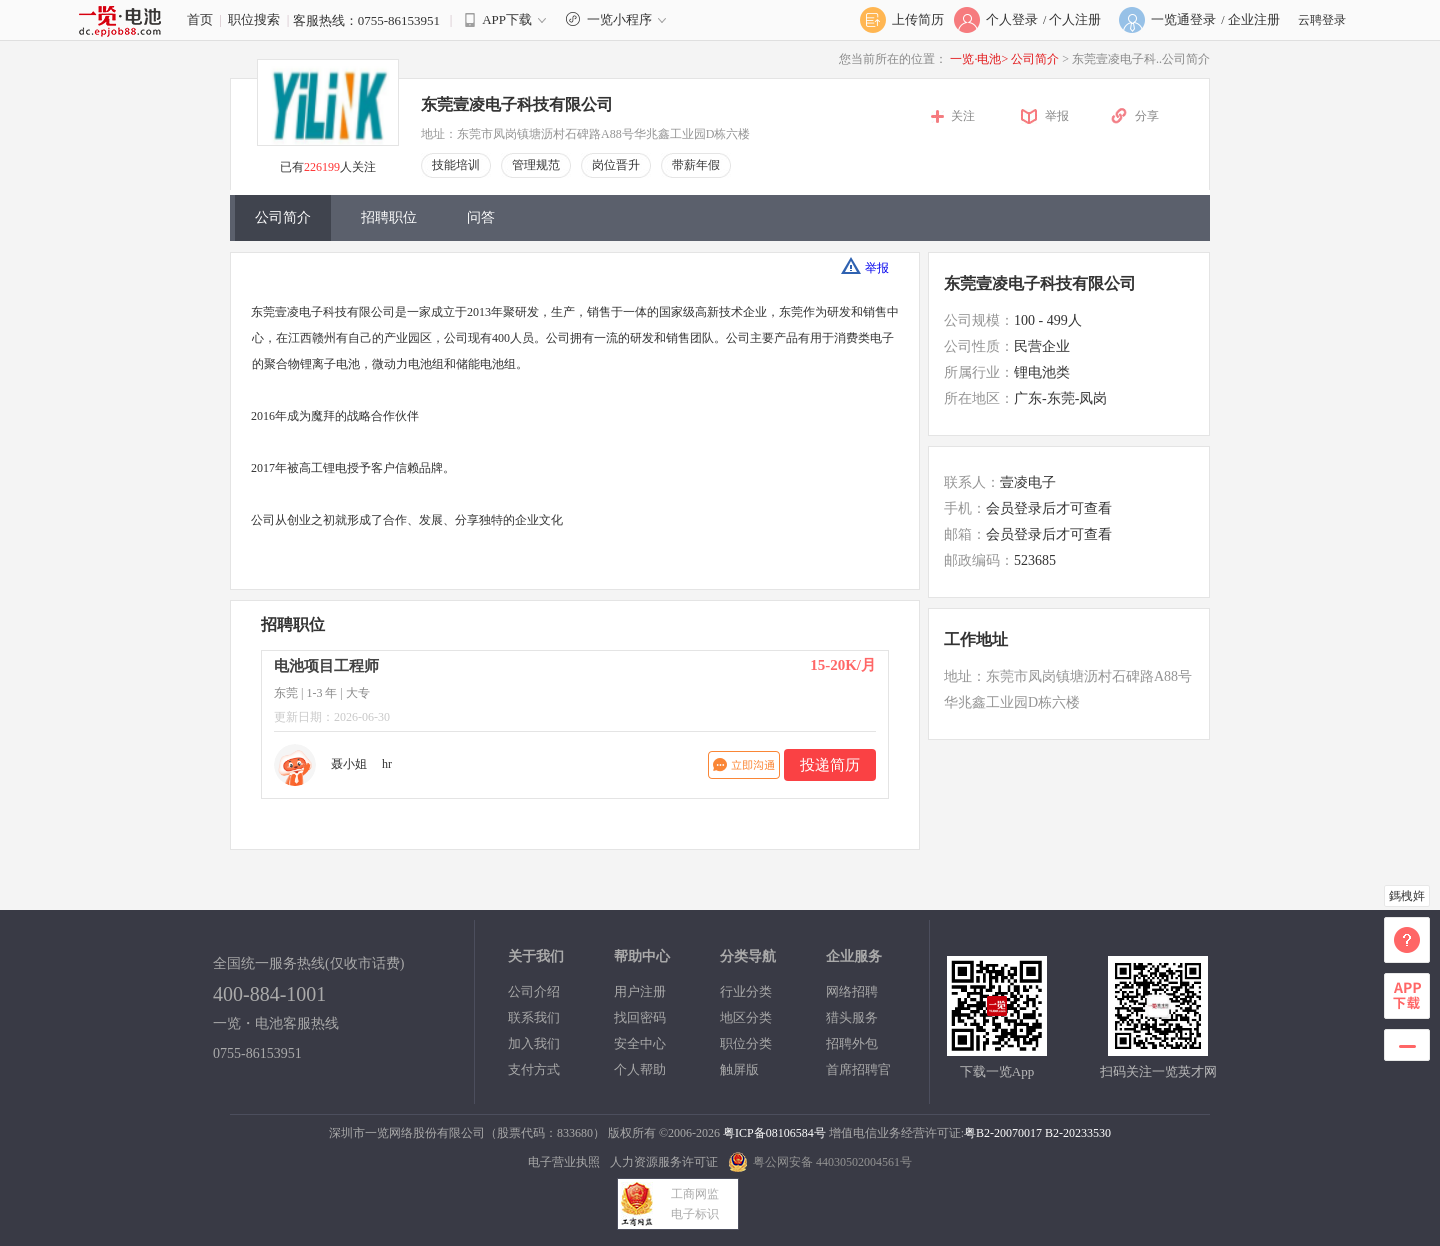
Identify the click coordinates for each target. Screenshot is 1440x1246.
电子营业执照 (564, 1162)
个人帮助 (640, 1069)
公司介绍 (534, 991)
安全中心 (640, 1043)
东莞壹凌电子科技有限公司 (517, 104)
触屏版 (739, 1069)
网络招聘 (852, 991)
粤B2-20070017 (1003, 1133)
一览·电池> (979, 59)
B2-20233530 (1078, 1133)
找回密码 (640, 1017)
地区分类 (746, 1017)
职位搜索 (254, 19)
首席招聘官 (858, 1069)
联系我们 (534, 1017)
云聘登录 (1322, 20)
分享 (1147, 116)
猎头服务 (852, 1017)
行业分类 (746, 991)
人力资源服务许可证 (664, 1162)
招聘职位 (389, 217)
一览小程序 (618, 19)
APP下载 (507, 19)
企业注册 (1254, 19)
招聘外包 (852, 1043)
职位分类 (746, 1043)
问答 (481, 217)
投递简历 (830, 765)
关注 (963, 116)
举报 (1057, 116)
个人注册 (1075, 19)
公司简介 (1036, 59)
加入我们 (534, 1043)
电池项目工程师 (326, 666)
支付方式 (534, 1069)
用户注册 (640, 991)
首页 (200, 19)
